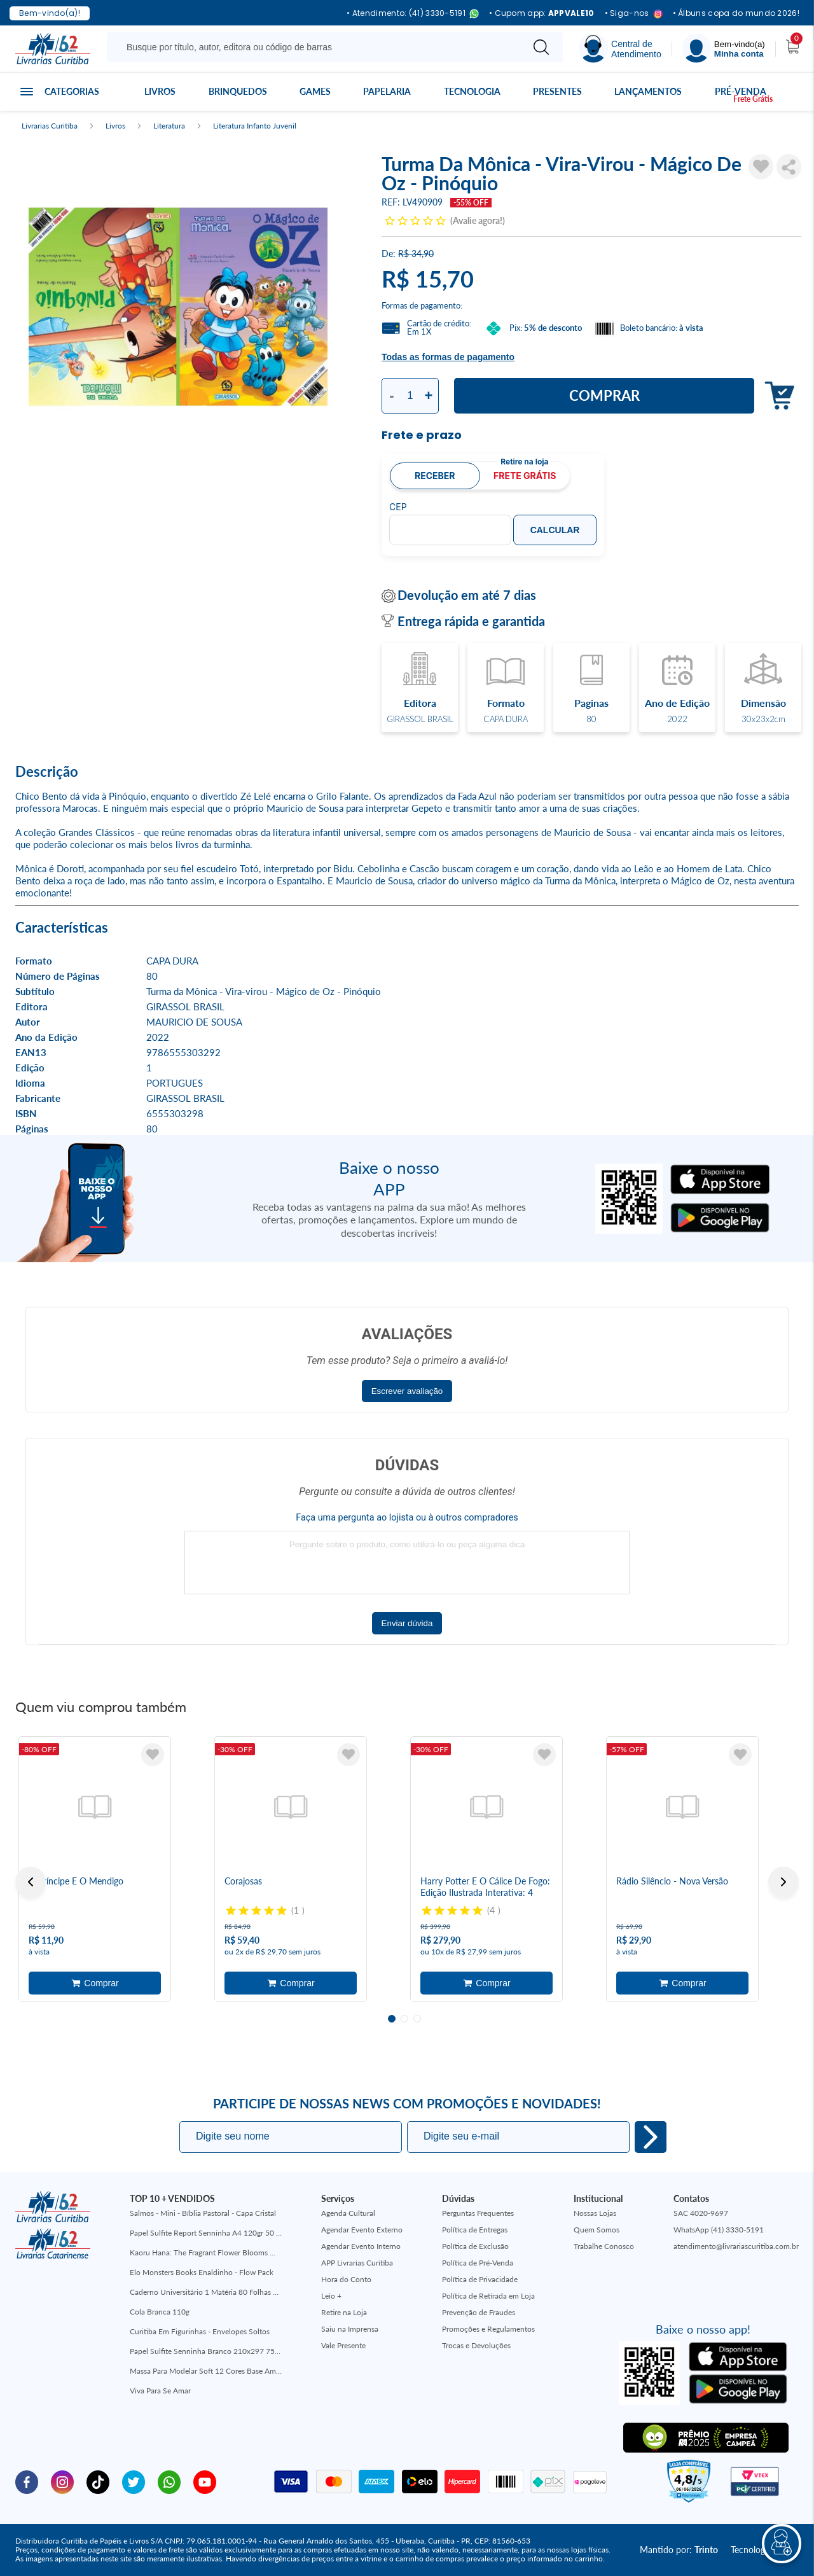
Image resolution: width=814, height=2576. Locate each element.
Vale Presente (343, 2345)
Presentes (557, 91)
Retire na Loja (344, 2312)
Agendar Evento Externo (362, 2229)
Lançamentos (648, 91)
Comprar (604, 395)
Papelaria (387, 91)
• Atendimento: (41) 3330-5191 (413, 13)
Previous (30, 1882)
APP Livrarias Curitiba (357, 2262)
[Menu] (723, 48)
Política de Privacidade (480, 2279)
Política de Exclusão (475, 2246)
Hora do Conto (346, 2279)
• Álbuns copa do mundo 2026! (736, 13)
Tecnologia (472, 91)
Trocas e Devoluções (476, 2345)
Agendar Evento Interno (361, 2246)
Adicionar (776, 396)
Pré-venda (740, 91)
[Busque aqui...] (317, 47)
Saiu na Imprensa (349, 2329)
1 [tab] (392, 2019)
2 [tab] (404, 2019)
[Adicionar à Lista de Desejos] (760, 166)
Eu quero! (650, 2137)
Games (315, 91)
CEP (398, 507)
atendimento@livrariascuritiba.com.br (736, 2246)
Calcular (555, 530)
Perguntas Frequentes (478, 2213)
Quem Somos (596, 2229)
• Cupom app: (542, 13)
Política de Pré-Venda (477, 2262)
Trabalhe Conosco (604, 2246)
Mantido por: (679, 2549)
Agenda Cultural (348, 2213)
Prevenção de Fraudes (478, 2312)
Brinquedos (238, 91)
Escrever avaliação (407, 1391)
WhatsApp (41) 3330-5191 (718, 2229)
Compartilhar (788, 166)
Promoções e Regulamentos (488, 2329)
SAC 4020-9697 (700, 2213)
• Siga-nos (634, 13)
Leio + (331, 2296)
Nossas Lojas (595, 2213)
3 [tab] (417, 2019)
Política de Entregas (474, 2229)
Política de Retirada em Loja (488, 2296)
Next (783, 1882)
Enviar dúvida (407, 1623)
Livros (160, 91)
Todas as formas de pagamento (448, 357)
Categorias (72, 91)
